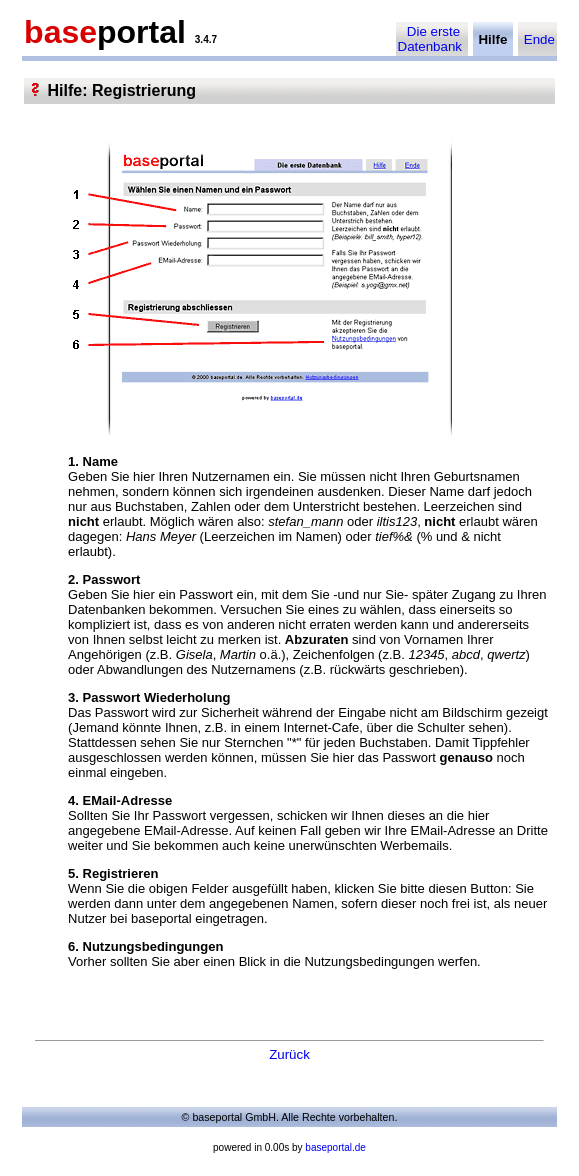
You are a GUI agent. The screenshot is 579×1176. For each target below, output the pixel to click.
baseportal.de (335, 1147)
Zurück (289, 1054)
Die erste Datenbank (430, 39)
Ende (539, 39)
